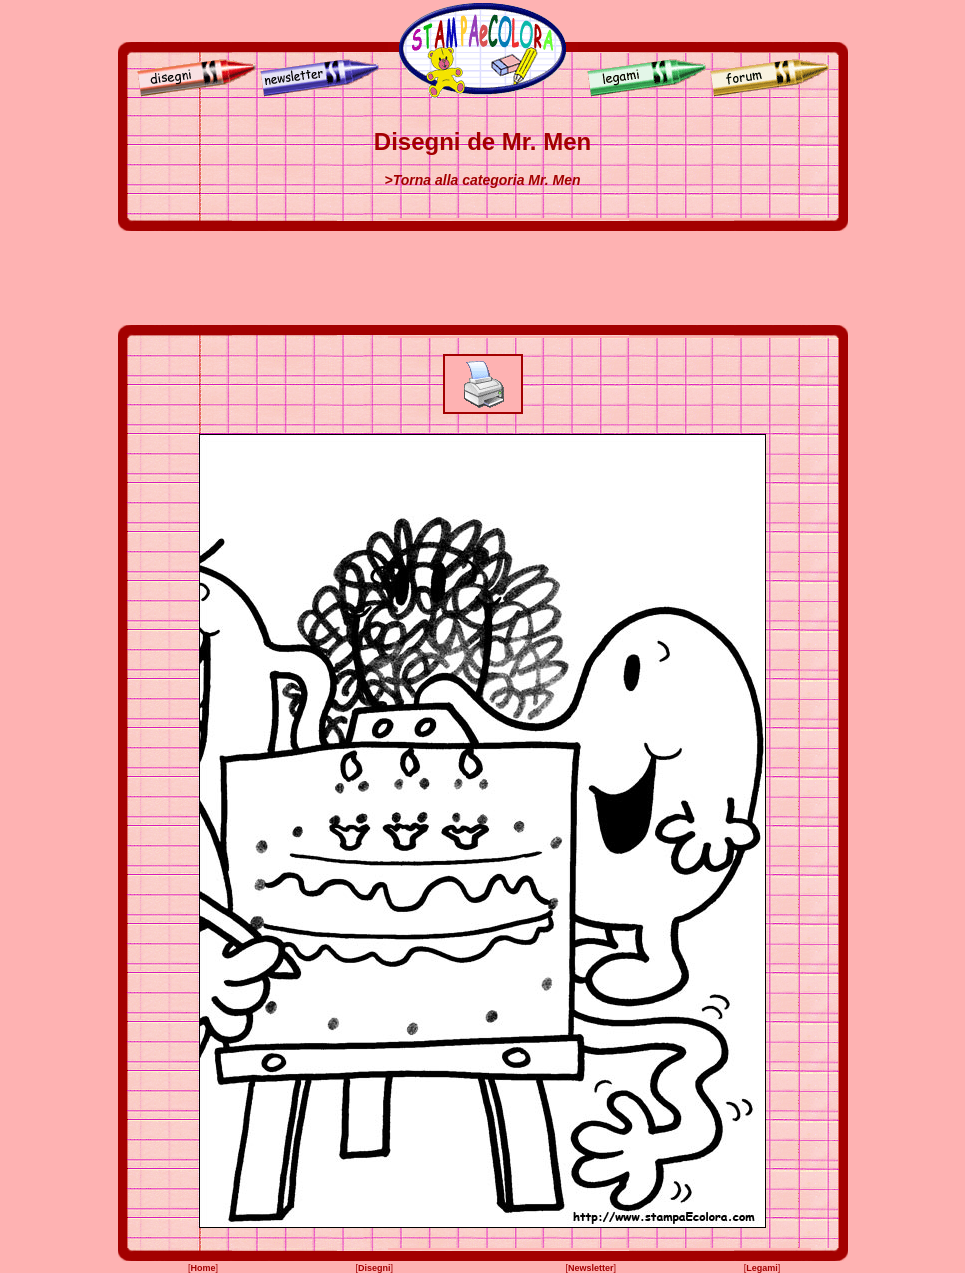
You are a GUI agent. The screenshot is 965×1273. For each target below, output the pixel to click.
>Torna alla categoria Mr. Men (483, 180)
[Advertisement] (483, 278)
